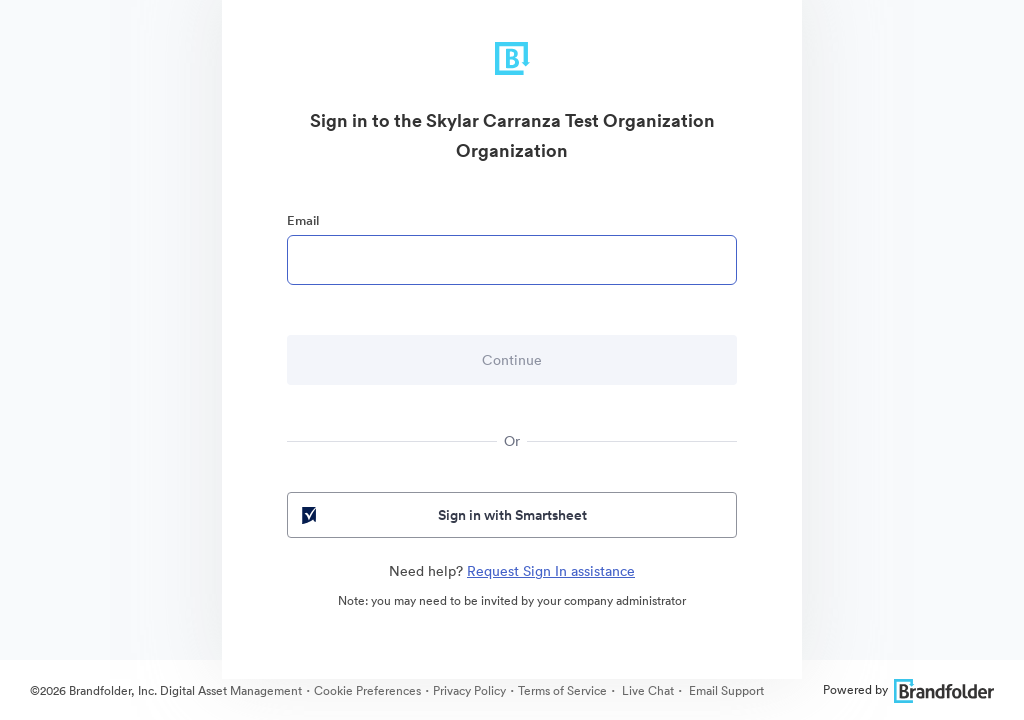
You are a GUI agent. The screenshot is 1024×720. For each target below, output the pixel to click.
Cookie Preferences (367, 690)
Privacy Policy (469, 690)
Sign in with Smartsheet (442, 515)
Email (303, 220)
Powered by (908, 689)
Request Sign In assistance (551, 571)
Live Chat (646, 690)
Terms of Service (562, 690)
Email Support (725, 690)
